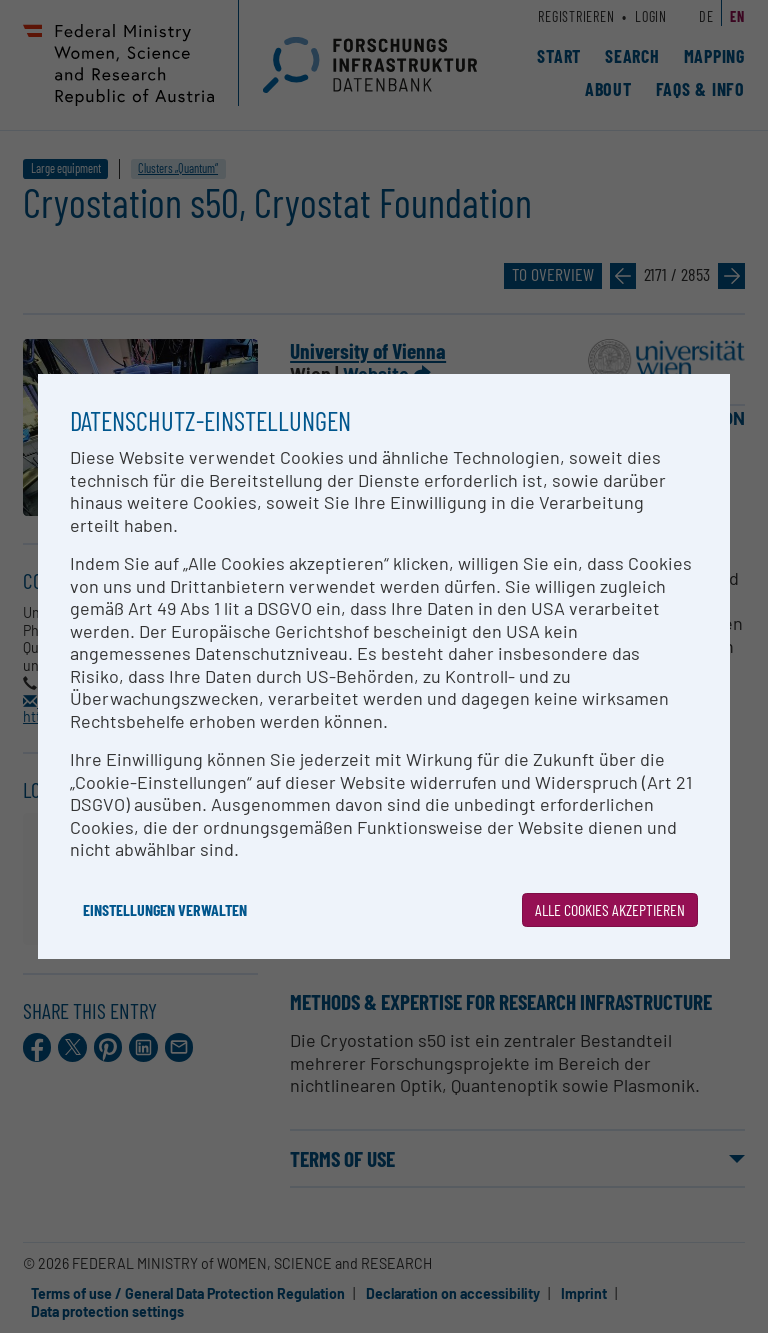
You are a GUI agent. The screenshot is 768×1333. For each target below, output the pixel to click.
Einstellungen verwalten (165, 909)
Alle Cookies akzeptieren (610, 909)
